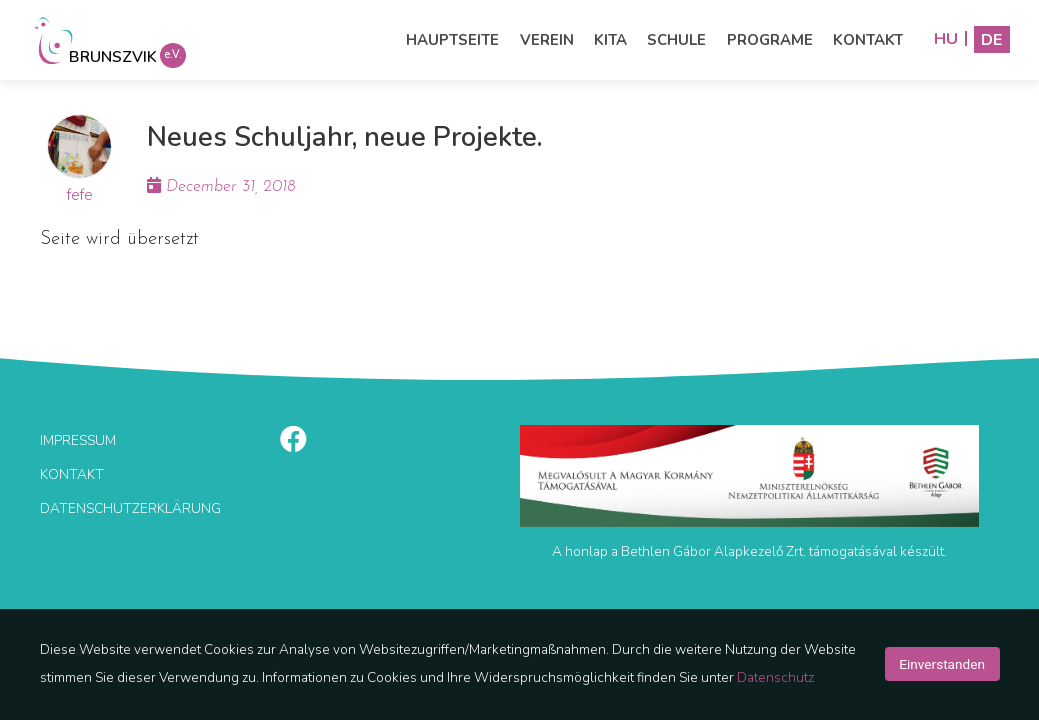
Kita (610, 40)
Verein (547, 40)
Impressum (78, 440)
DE (992, 39)
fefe (80, 195)
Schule (676, 40)
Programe (770, 40)
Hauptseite (452, 40)
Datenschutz (775, 677)
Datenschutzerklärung (130, 508)
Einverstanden (942, 664)
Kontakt (868, 40)
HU (946, 39)
